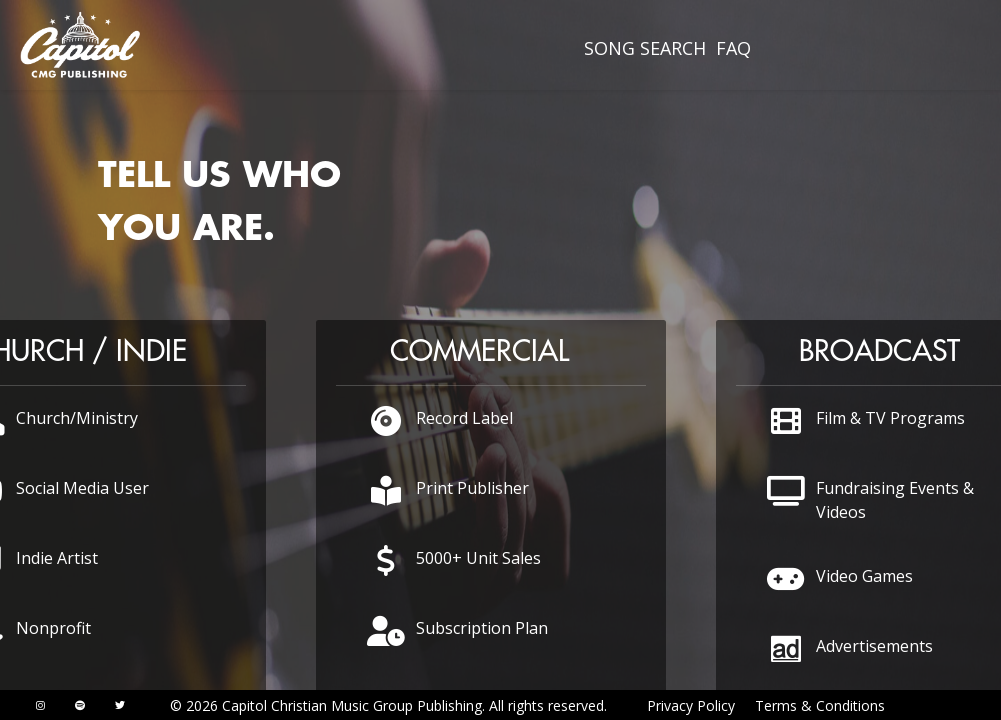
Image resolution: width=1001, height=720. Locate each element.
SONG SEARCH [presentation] (645, 48)
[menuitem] (645, 48)
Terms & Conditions (820, 705)
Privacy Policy (691, 705)
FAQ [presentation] (733, 48)
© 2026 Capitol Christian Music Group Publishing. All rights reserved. (388, 705)
